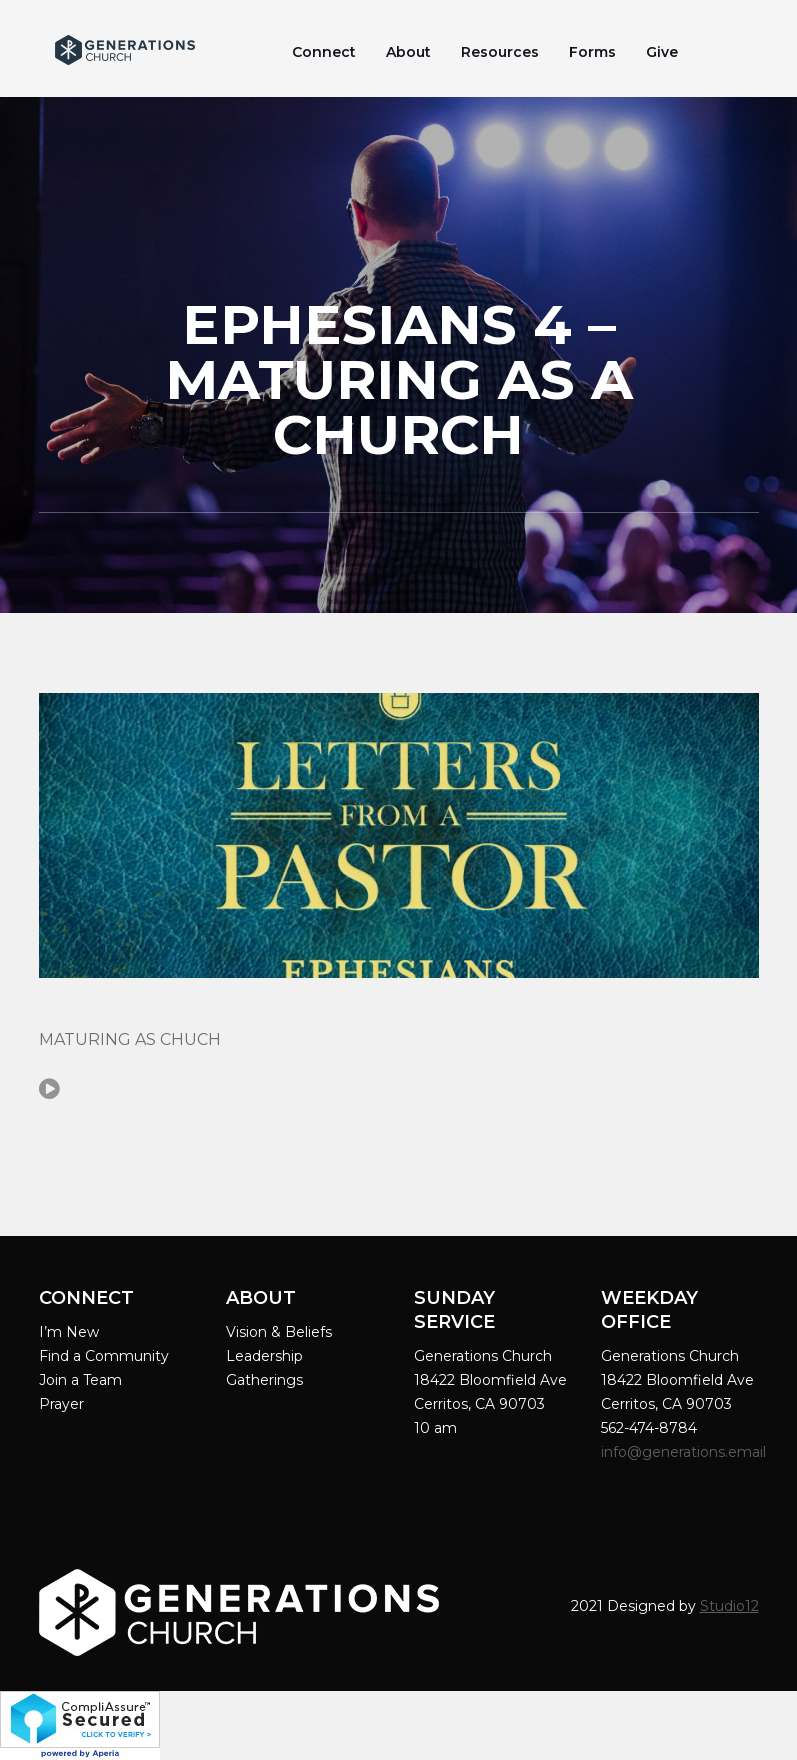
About (408, 52)
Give (662, 52)
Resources (500, 52)
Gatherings (264, 1380)
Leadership (264, 1356)
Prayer (61, 1404)
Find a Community (104, 1356)
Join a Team (80, 1380)
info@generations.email (685, 1452)
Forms (592, 52)
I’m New (69, 1332)
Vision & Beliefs (279, 1332)
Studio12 (729, 1606)
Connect (324, 52)
